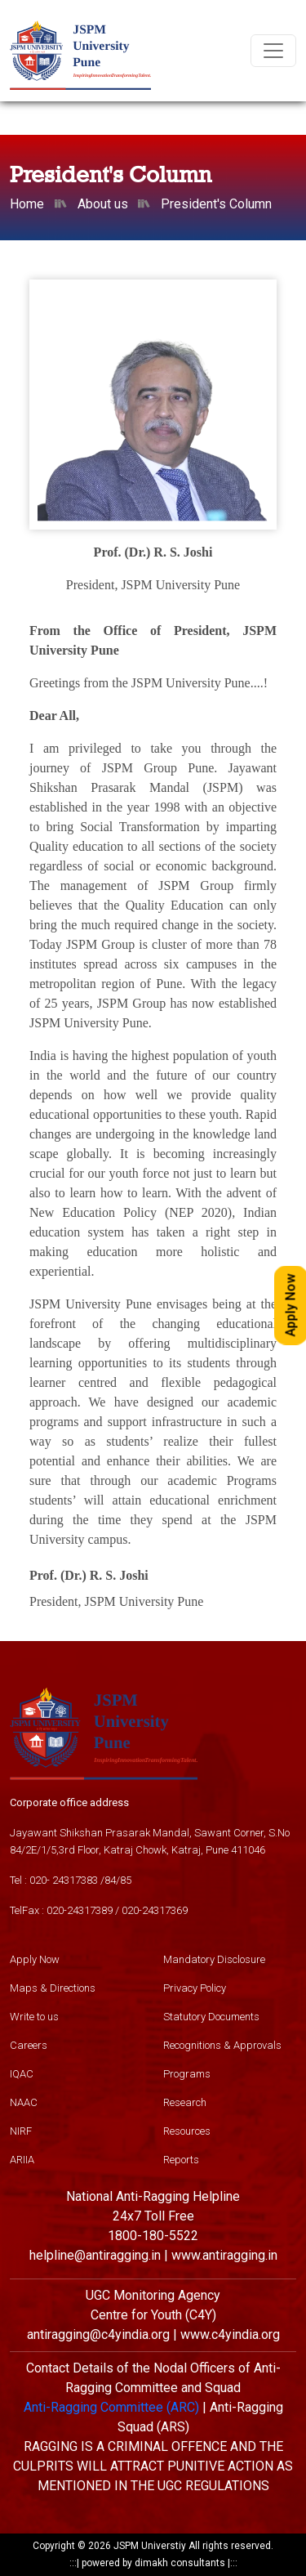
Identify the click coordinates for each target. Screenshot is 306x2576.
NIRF (21, 2131)
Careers (28, 2045)
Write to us (34, 2016)
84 (110, 1880)
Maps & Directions (52, 1988)
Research (184, 2102)
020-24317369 (155, 1910)
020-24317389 (80, 1910)
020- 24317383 (63, 1880)
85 (125, 1880)
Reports (181, 2159)
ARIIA (22, 2159)
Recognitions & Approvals (222, 2045)
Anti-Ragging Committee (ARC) (111, 2407)
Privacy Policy (194, 1988)
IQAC (21, 2074)
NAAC (24, 2102)
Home (27, 204)
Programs (187, 2074)
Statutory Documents (211, 2016)
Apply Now (35, 1959)
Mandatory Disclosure (214, 1959)
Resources (187, 2131)
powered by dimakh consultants (153, 2563)
